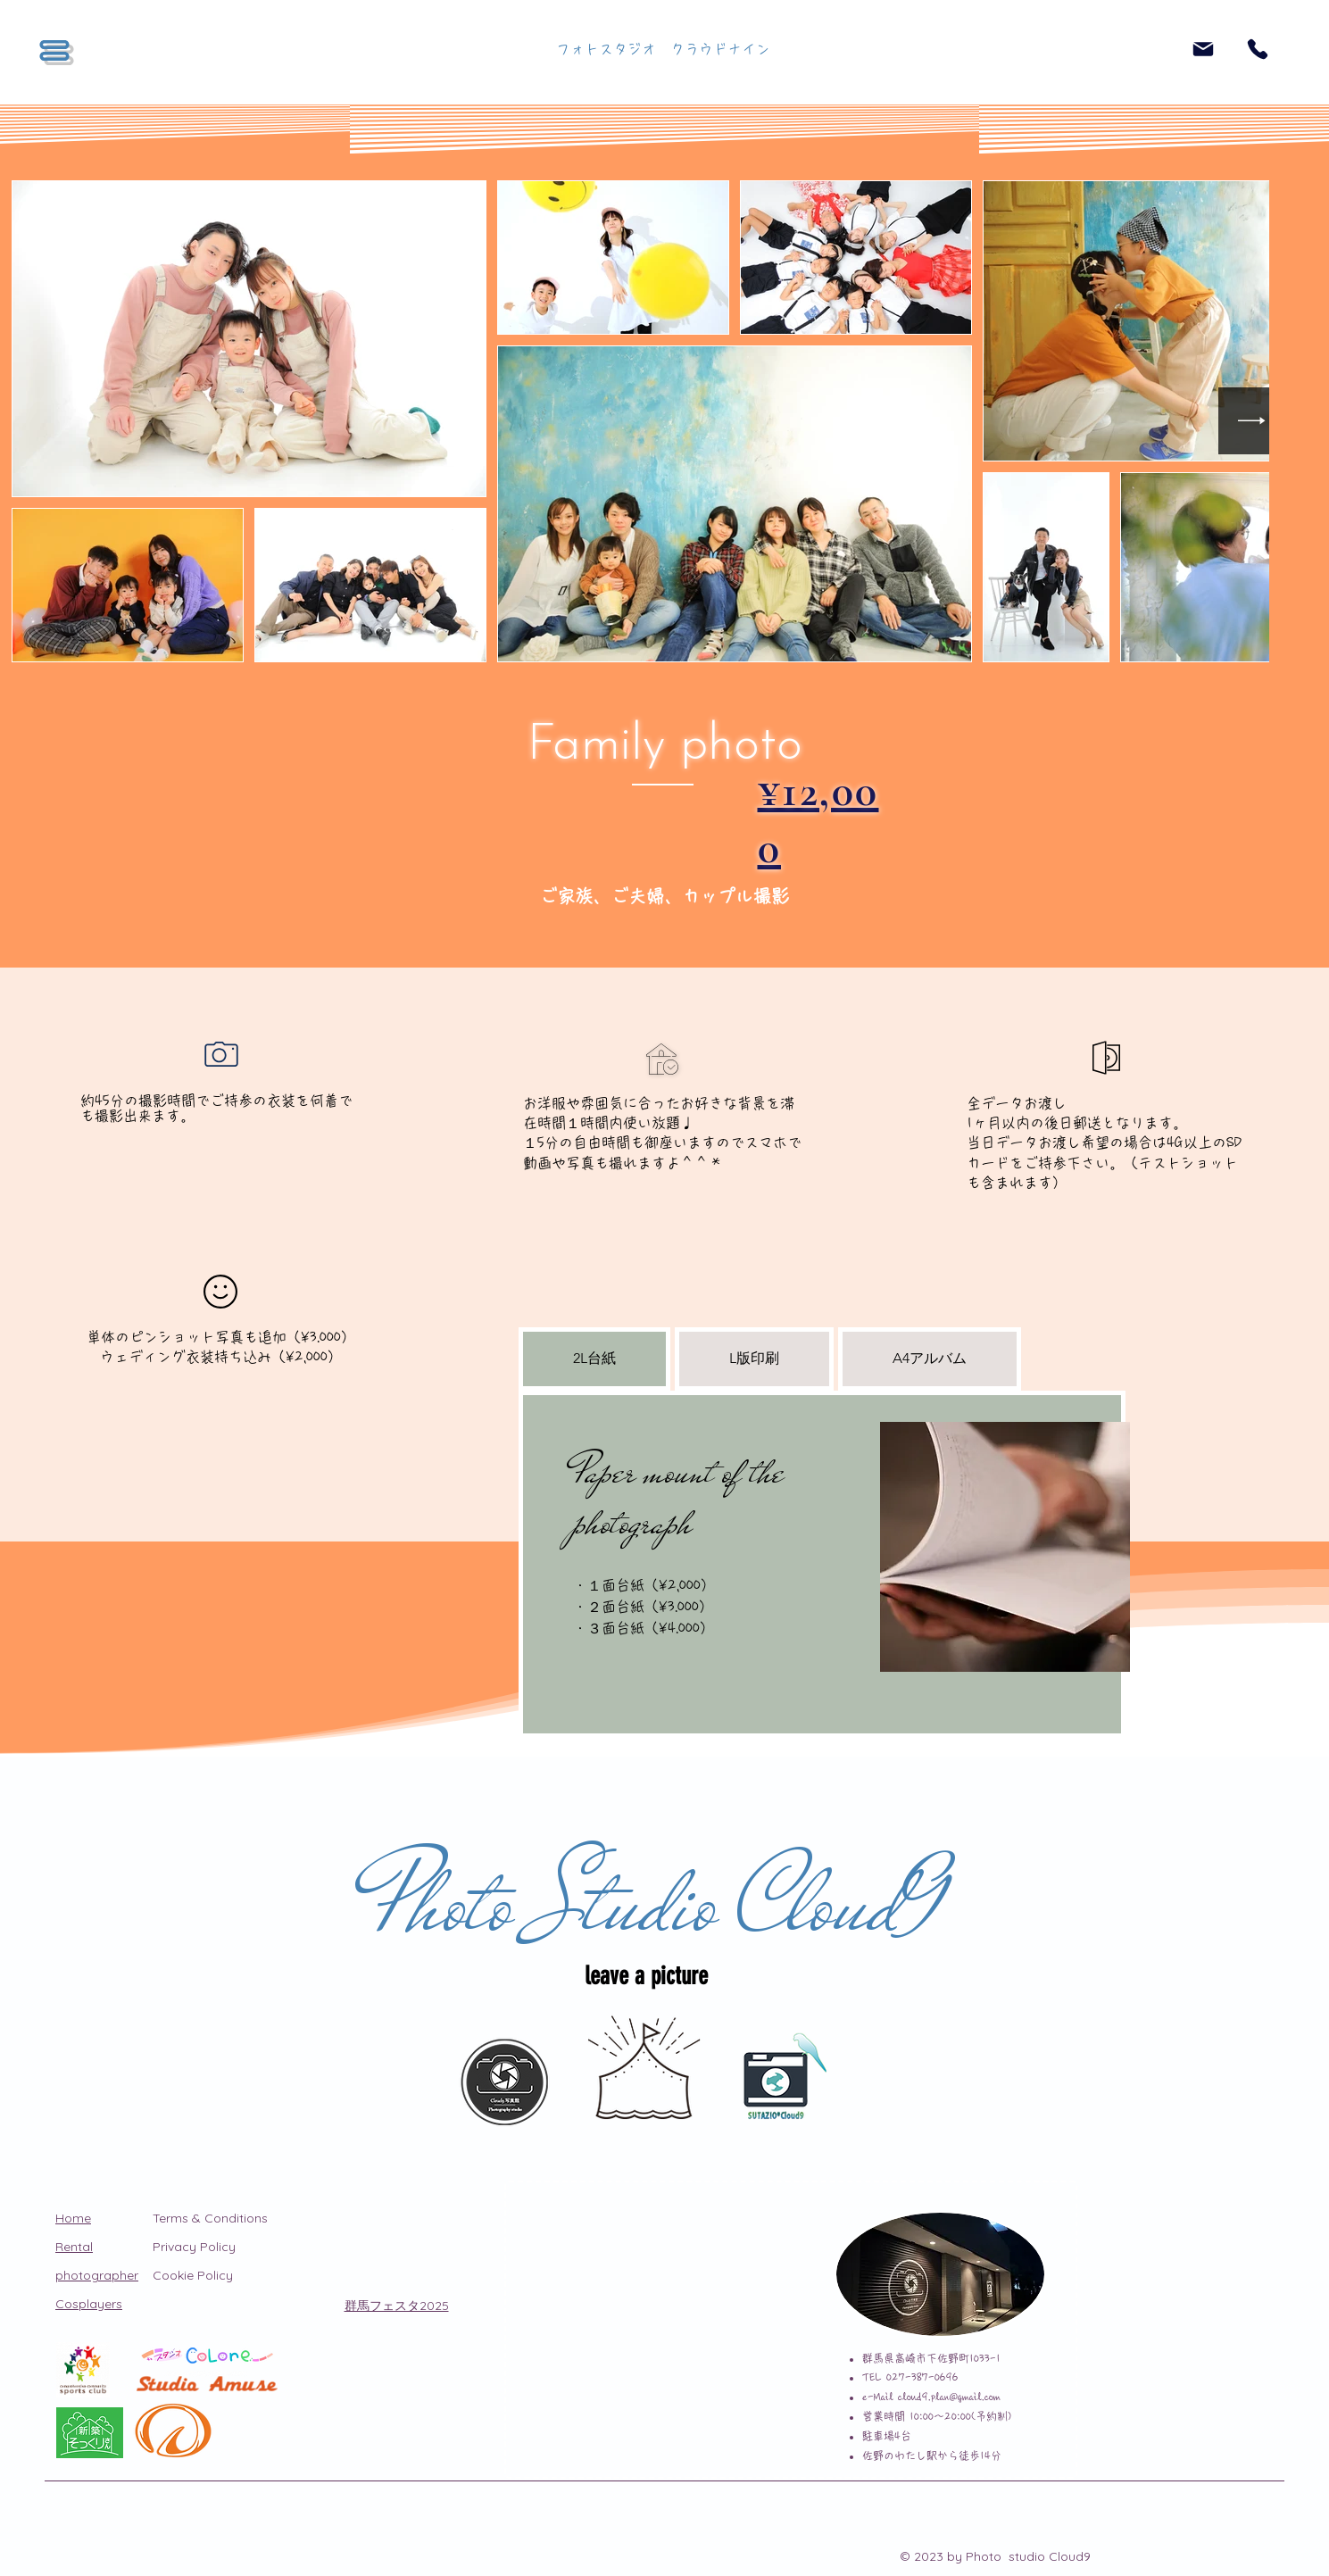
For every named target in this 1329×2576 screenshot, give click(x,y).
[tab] (594, 1359)
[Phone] (1257, 49)
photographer (96, 2275)
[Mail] (1203, 49)
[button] (54, 50)
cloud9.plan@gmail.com (949, 2396)
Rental (74, 2247)
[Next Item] (1251, 420)
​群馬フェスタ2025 (397, 2306)
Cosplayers (88, 2304)
